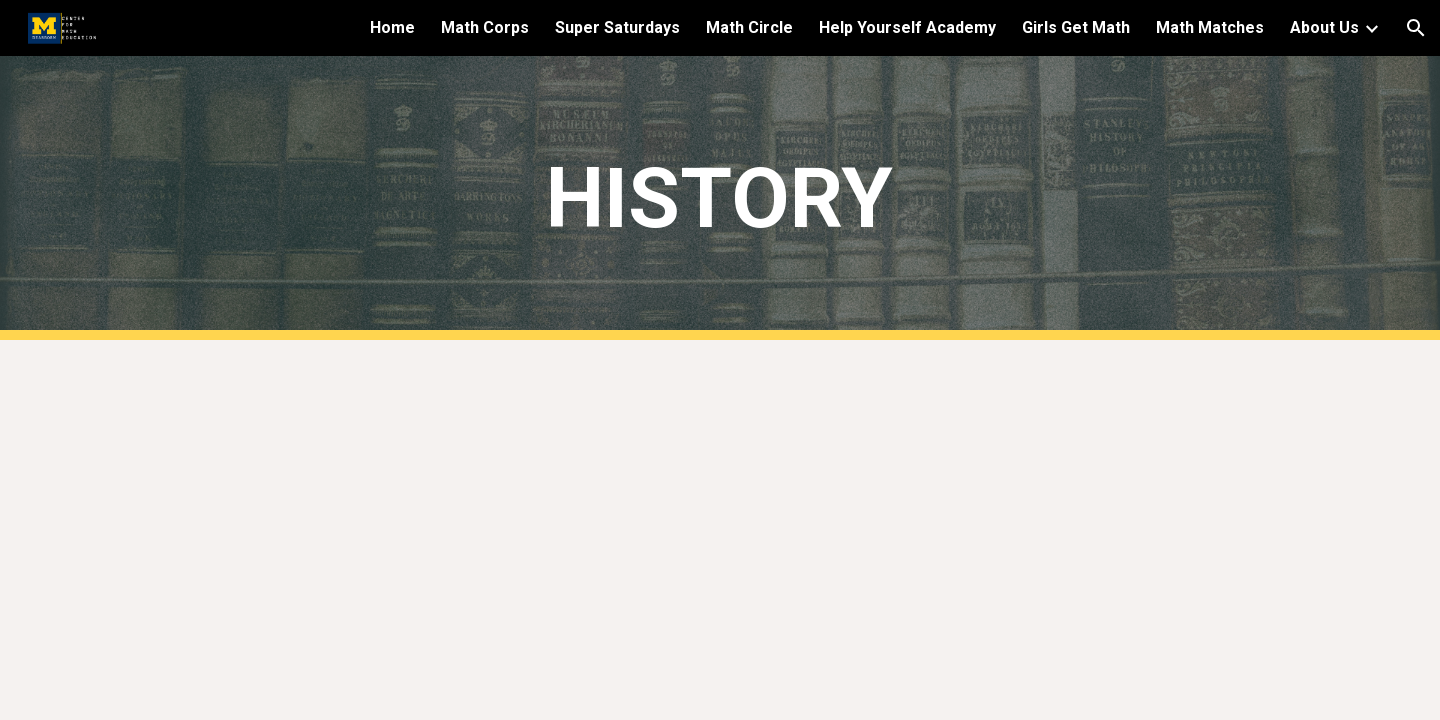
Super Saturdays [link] (617, 27)
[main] (720, 198)
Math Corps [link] (485, 27)
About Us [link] (1324, 27)
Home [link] (392, 27)
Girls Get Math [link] (1076, 27)
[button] (1416, 28)
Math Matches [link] (1210, 27)
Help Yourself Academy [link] (907, 27)
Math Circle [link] (749, 27)
